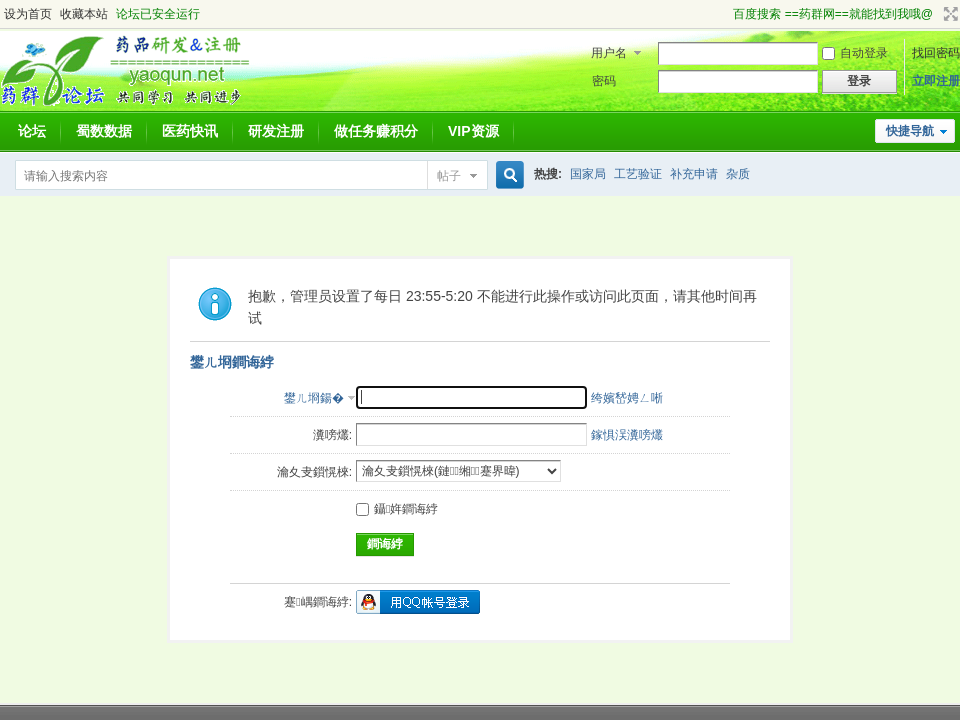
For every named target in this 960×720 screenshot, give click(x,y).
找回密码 (936, 53)
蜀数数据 (104, 131)
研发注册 (276, 131)
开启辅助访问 (724, 14)
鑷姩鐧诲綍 (397, 509)
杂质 (738, 174)
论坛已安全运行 (158, 14)
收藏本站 (84, 14)
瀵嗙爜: (332, 435)
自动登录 (855, 53)
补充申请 (694, 174)
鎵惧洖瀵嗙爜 (627, 435)
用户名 (609, 53)
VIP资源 (473, 131)
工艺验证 (638, 174)
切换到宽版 (948, 14)
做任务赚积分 (376, 131)
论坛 (32, 131)
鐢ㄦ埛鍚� (314, 398)
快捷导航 (910, 131)
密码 (604, 81)
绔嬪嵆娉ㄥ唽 (627, 398)
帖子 (449, 176)
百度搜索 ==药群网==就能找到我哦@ (833, 14)
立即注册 (936, 81)
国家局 (588, 174)
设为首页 (28, 14)
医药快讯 (190, 131)
